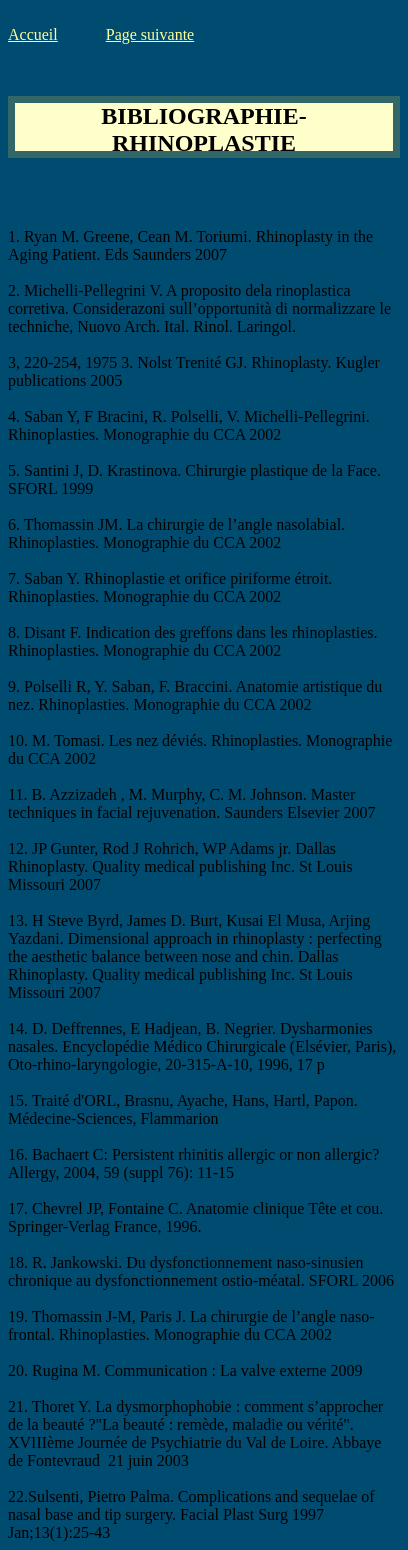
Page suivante (150, 34)
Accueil (33, 34)
